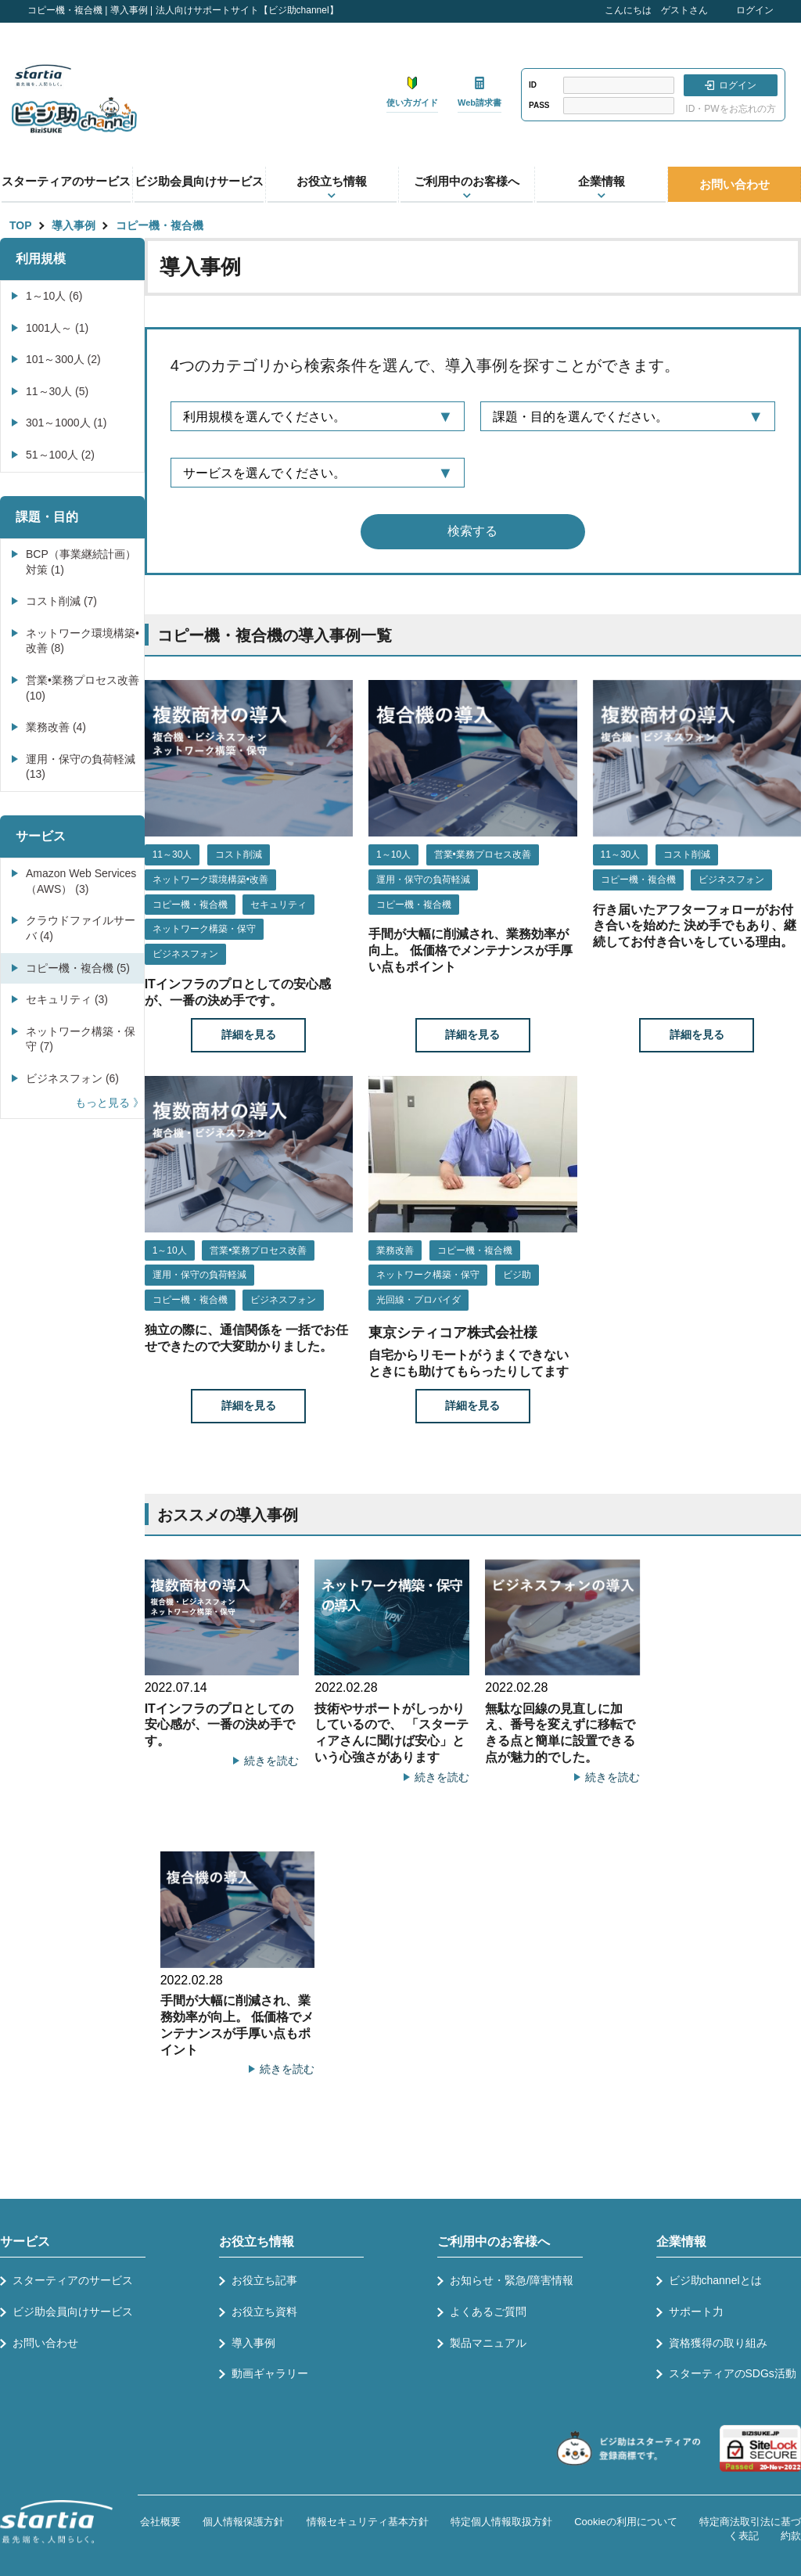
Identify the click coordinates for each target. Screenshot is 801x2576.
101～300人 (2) (63, 359)
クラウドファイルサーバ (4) (80, 928)
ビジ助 (517, 1274)
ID (533, 85)
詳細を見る (248, 1034)
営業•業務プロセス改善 (482, 854)
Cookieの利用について (625, 2521)
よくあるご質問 (488, 2311)
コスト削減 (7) (61, 601)
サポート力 (696, 2311)
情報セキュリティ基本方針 (368, 2521)
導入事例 (73, 225)
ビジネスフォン (185, 953)
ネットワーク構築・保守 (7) (80, 1039)
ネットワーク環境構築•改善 (210, 879)
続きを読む (271, 1760)
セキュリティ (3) (67, 999)
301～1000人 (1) (66, 422)
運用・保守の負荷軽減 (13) (80, 767)
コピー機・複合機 (159, 225)
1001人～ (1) (57, 328)
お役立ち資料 (264, 2311)
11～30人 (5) (57, 391)
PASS (539, 105)
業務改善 (395, 1250)
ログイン (755, 10)
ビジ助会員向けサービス (199, 181)
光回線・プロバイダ (418, 1299)
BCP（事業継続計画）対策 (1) (81, 562)
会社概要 (160, 2521)
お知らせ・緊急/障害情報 (511, 2280)
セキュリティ (278, 904)
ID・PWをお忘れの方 (730, 108)
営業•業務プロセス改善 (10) (82, 688)
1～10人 (393, 854)
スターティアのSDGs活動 (732, 2373)
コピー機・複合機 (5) (78, 968)
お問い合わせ (734, 184)
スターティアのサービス (66, 181)
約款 (791, 2536)
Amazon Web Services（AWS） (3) (81, 881)
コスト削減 (238, 854)
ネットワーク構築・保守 (204, 928)
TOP (20, 225)
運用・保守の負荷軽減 (423, 879)
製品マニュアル (488, 2343)
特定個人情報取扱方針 (501, 2521)
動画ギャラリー (270, 2373)
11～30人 (172, 854)
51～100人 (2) (60, 454)
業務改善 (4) (56, 727)
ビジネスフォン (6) (72, 1078)
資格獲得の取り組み (718, 2343)
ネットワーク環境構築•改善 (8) (82, 641)
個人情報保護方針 (243, 2521)
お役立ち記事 (264, 2280)
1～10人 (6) (54, 296)
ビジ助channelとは (715, 2280)
